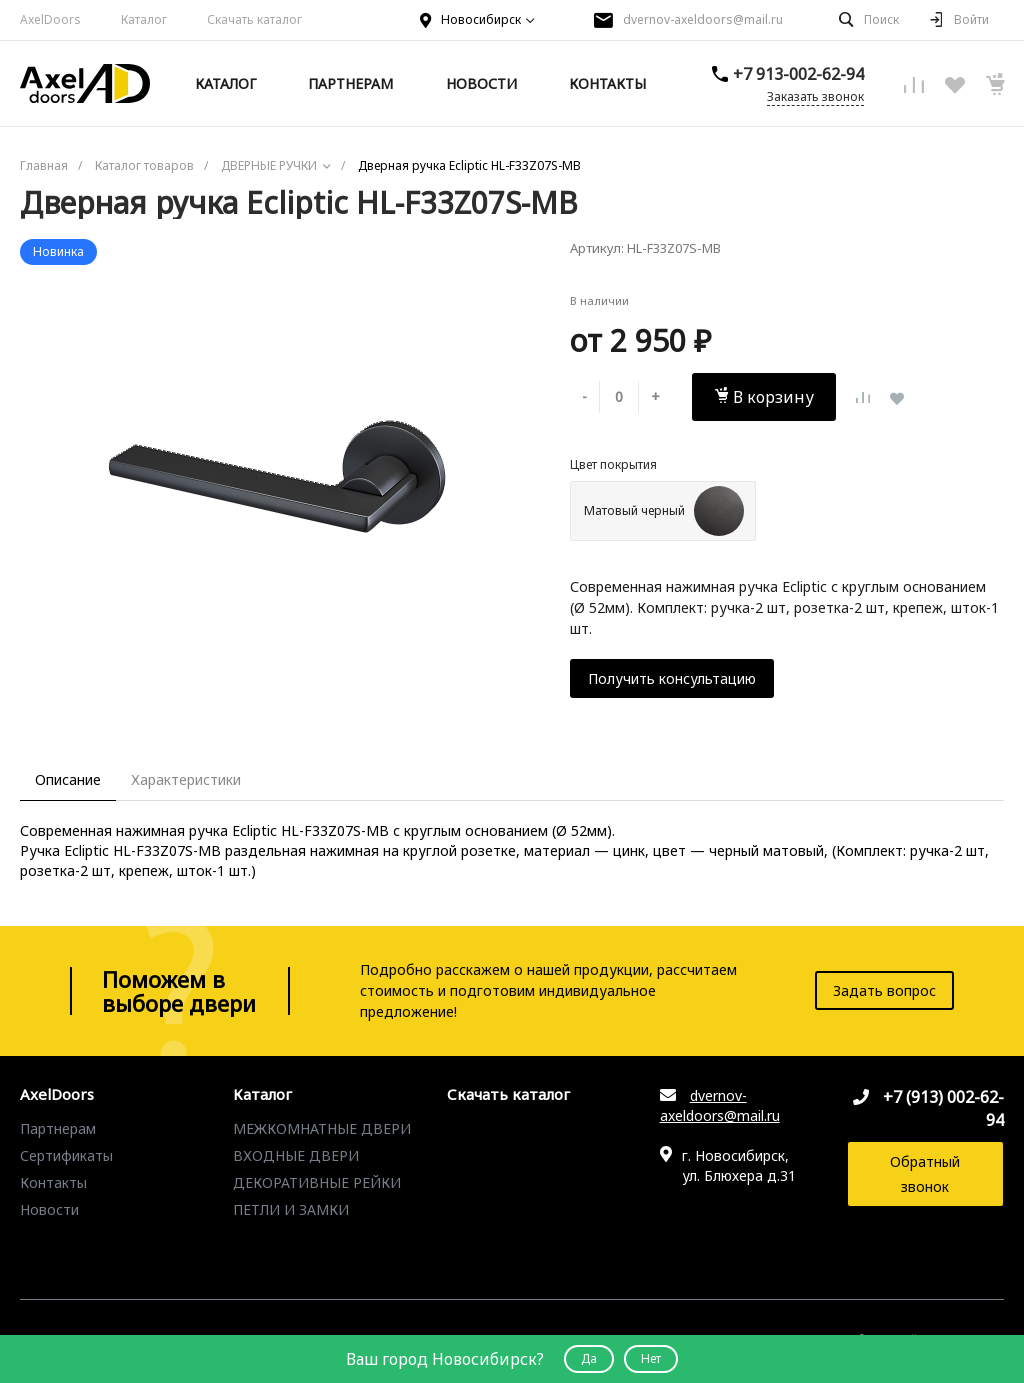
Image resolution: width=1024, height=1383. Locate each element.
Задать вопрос (884, 990)
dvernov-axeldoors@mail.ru (703, 19)
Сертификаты (66, 1155)
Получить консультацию (672, 678)
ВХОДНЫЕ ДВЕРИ (296, 1155)
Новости (49, 1209)
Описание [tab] (68, 779)
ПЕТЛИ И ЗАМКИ (291, 1209)
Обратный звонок (925, 1174)
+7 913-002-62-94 (798, 74)
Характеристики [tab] (186, 779)
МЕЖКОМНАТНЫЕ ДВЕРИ (322, 1128)
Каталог (144, 19)
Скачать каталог (254, 19)
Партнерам (58, 1128)
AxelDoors (50, 19)
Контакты (53, 1182)
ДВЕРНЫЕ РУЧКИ (293, 1236)
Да (589, 1358)
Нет (651, 1358)
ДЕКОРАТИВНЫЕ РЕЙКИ (317, 1182)
